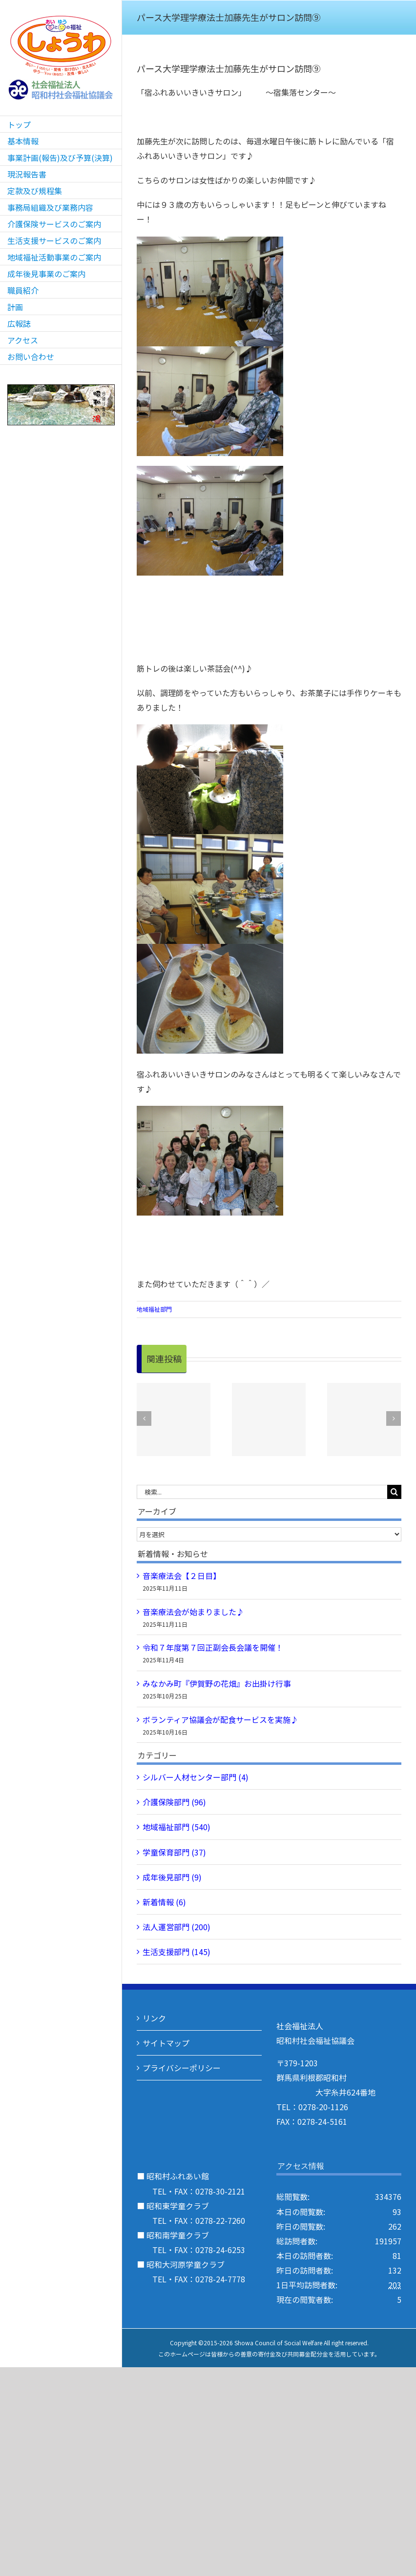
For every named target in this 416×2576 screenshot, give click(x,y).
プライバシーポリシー (182, 2068)
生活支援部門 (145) (176, 1951)
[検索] (394, 1492)
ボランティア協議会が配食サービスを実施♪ (220, 1719)
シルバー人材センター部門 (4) (196, 1777)
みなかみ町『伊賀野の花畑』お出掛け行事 (217, 1683)
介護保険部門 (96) (174, 1802)
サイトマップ (166, 2043)
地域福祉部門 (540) (176, 1827)
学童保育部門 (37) (174, 1852)
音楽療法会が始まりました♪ (193, 1611)
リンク (154, 2018)
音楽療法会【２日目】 (182, 1575)
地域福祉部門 (154, 1309)
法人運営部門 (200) (176, 1927)
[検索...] (262, 1492)
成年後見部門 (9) (172, 1877)
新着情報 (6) (164, 1902)
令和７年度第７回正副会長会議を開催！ (213, 1647)
